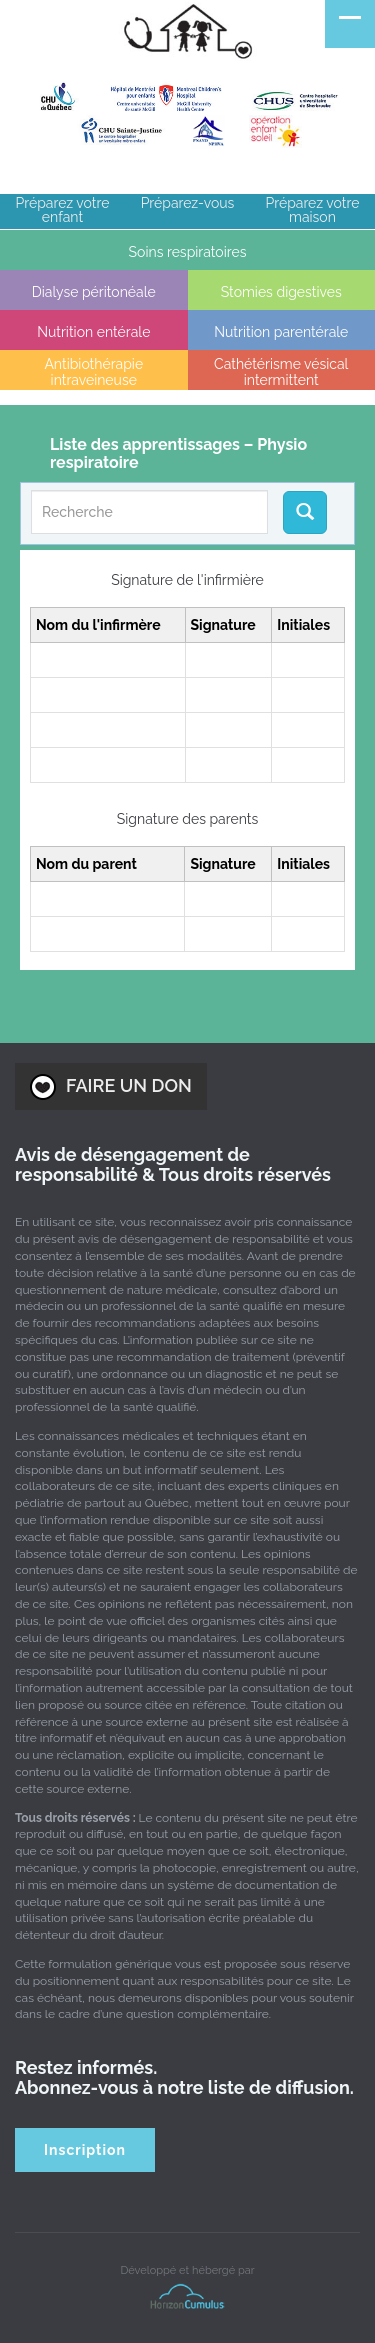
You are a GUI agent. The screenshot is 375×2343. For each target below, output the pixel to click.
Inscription (85, 2150)
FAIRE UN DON (111, 1087)
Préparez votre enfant (63, 210)
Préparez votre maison (313, 210)
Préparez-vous (188, 203)
